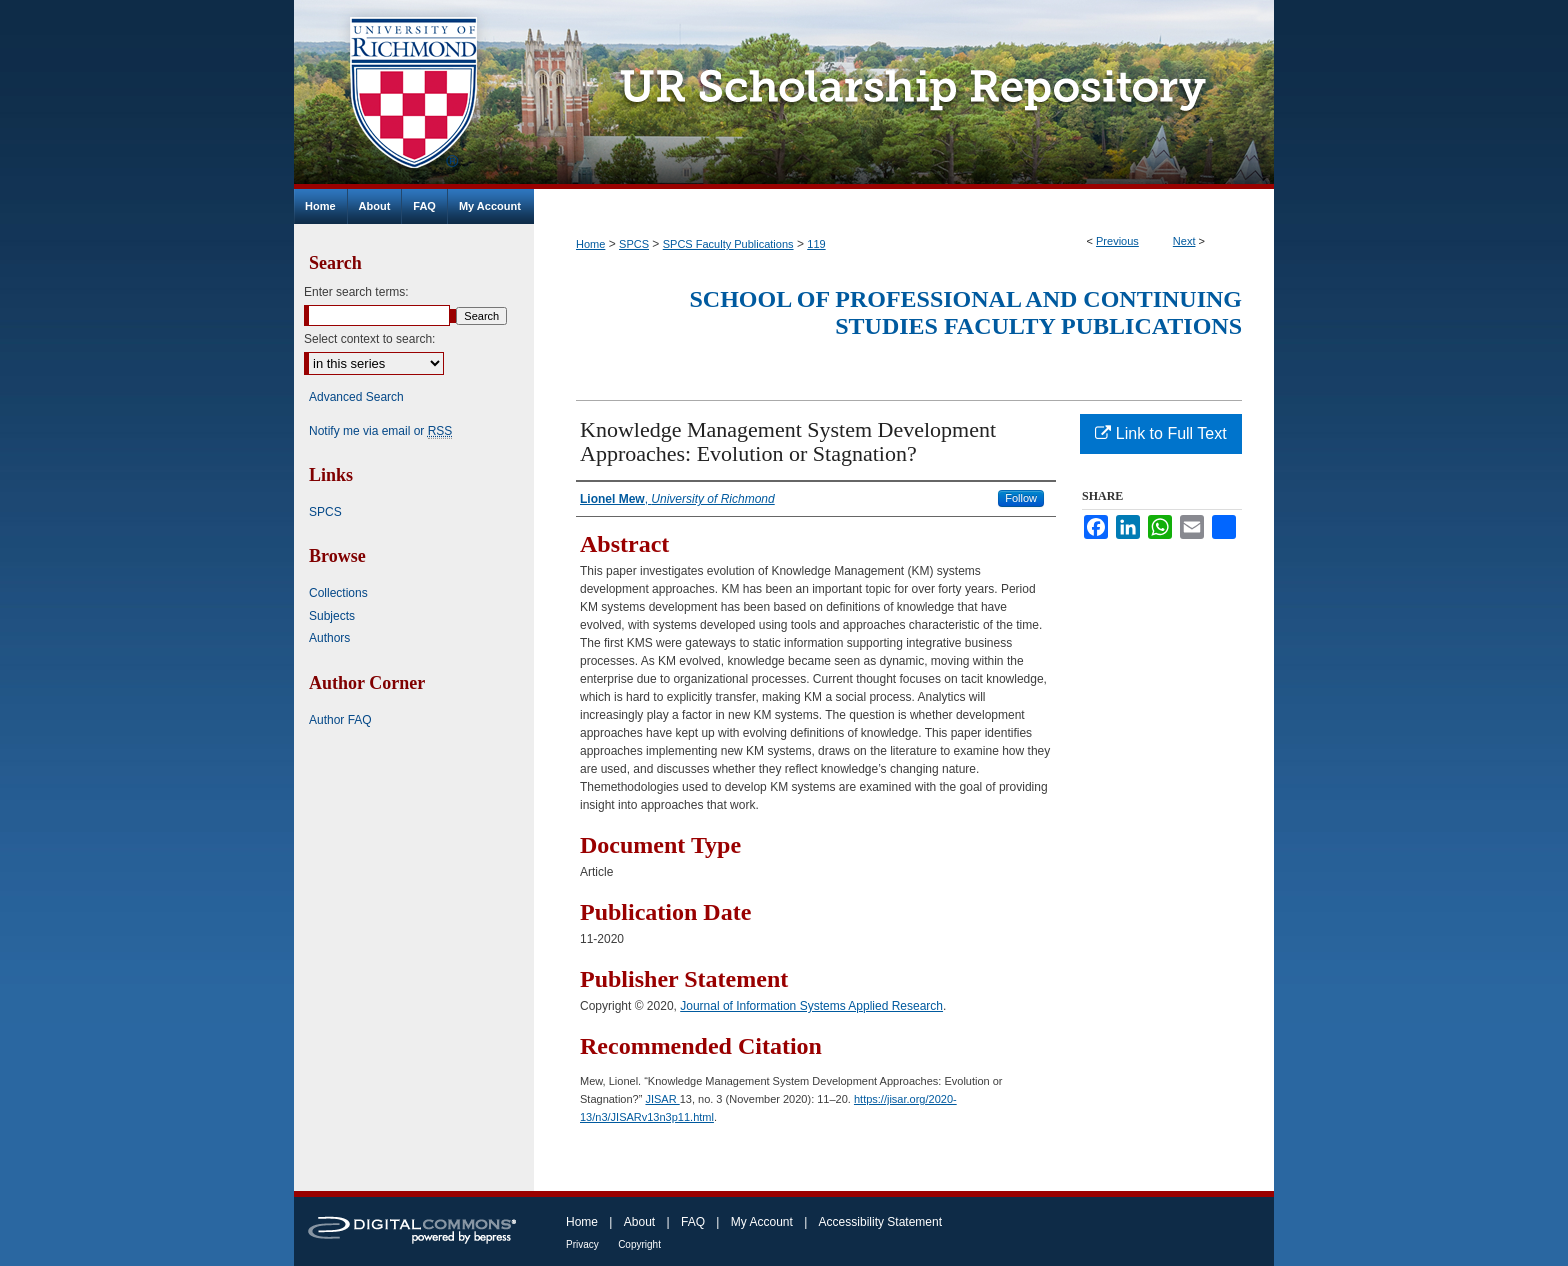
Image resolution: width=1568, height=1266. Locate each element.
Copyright (639, 1244)
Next (1184, 241)
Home (590, 244)
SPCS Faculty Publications (728, 244)
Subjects (332, 616)
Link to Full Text (1160, 433)
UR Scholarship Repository (904, 94)
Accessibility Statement (880, 1222)
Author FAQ (340, 720)
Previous (1117, 241)
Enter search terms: (356, 292)
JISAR (662, 1099)
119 (816, 244)
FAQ (693, 1222)
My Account (762, 1222)
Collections (338, 593)
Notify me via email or (380, 431)
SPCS (634, 244)
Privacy (582, 1244)
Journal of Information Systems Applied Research (811, 1006)
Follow (1021, 498)
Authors (329, 638)
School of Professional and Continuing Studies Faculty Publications (965, 312)
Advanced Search (356, 397)
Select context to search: (369, 339)
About (639, 1222)
